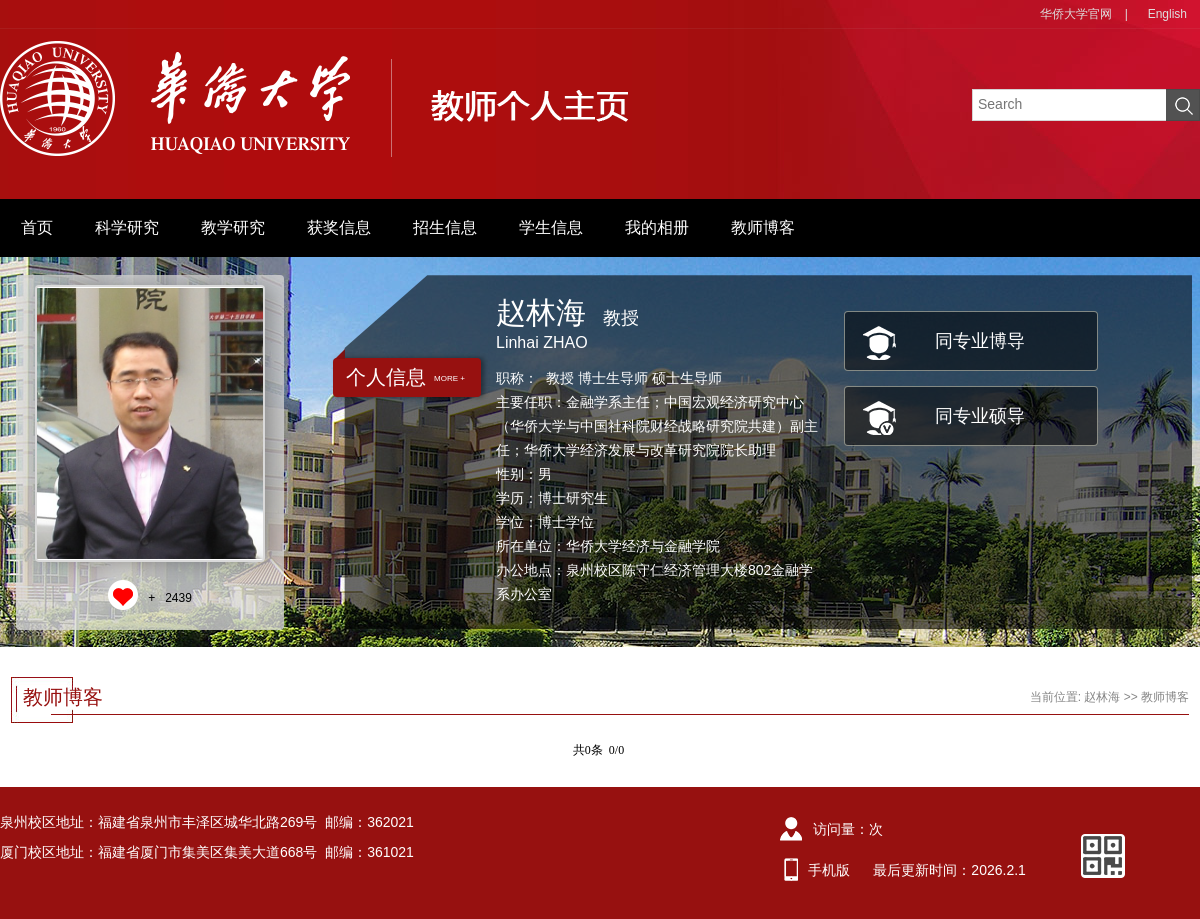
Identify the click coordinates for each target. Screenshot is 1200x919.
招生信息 (445, 227)
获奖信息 (339, 227)
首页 (37, 227)
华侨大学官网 (1076, 14)
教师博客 (763, 227)
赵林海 (1102, 697)
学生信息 (551, 227)
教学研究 (233, 227)
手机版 (829, 870)
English (1167, 14)
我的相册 (657, 227)
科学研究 (127, 227)
